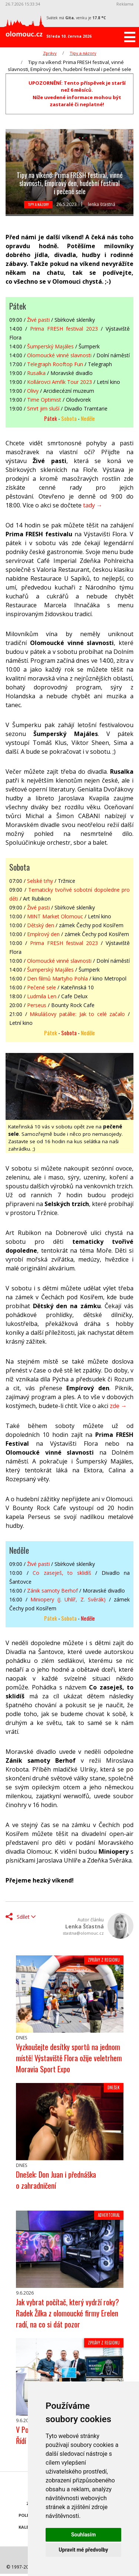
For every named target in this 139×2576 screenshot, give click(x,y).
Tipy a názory (83, 53)
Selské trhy (40, 880)
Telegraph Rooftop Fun (55, 364)
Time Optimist (44, 399)
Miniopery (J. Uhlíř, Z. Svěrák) (68, 1599)
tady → (92, 505)
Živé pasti (38, 319)
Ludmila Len (41, 996)
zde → (118, 1406)
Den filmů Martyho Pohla (57, 978)
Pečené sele (41, 987)
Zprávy (50, 53)
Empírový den (43, 934)
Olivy (33, 390)
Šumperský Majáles (50, 346)
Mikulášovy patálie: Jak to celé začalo (77, 1013)
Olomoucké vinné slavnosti (59, 355)
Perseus (36, 1005)
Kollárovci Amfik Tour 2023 (59, 381)
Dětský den (40, 925)
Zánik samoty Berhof (52, 1590)
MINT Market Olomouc (55, 916)
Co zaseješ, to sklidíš (62, 1572)
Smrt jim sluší (43, 408)
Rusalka (36, 373)
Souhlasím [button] (83, 2535)
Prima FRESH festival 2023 (64, 328)
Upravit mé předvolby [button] (83, 2550)
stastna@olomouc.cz (83, 1933)
